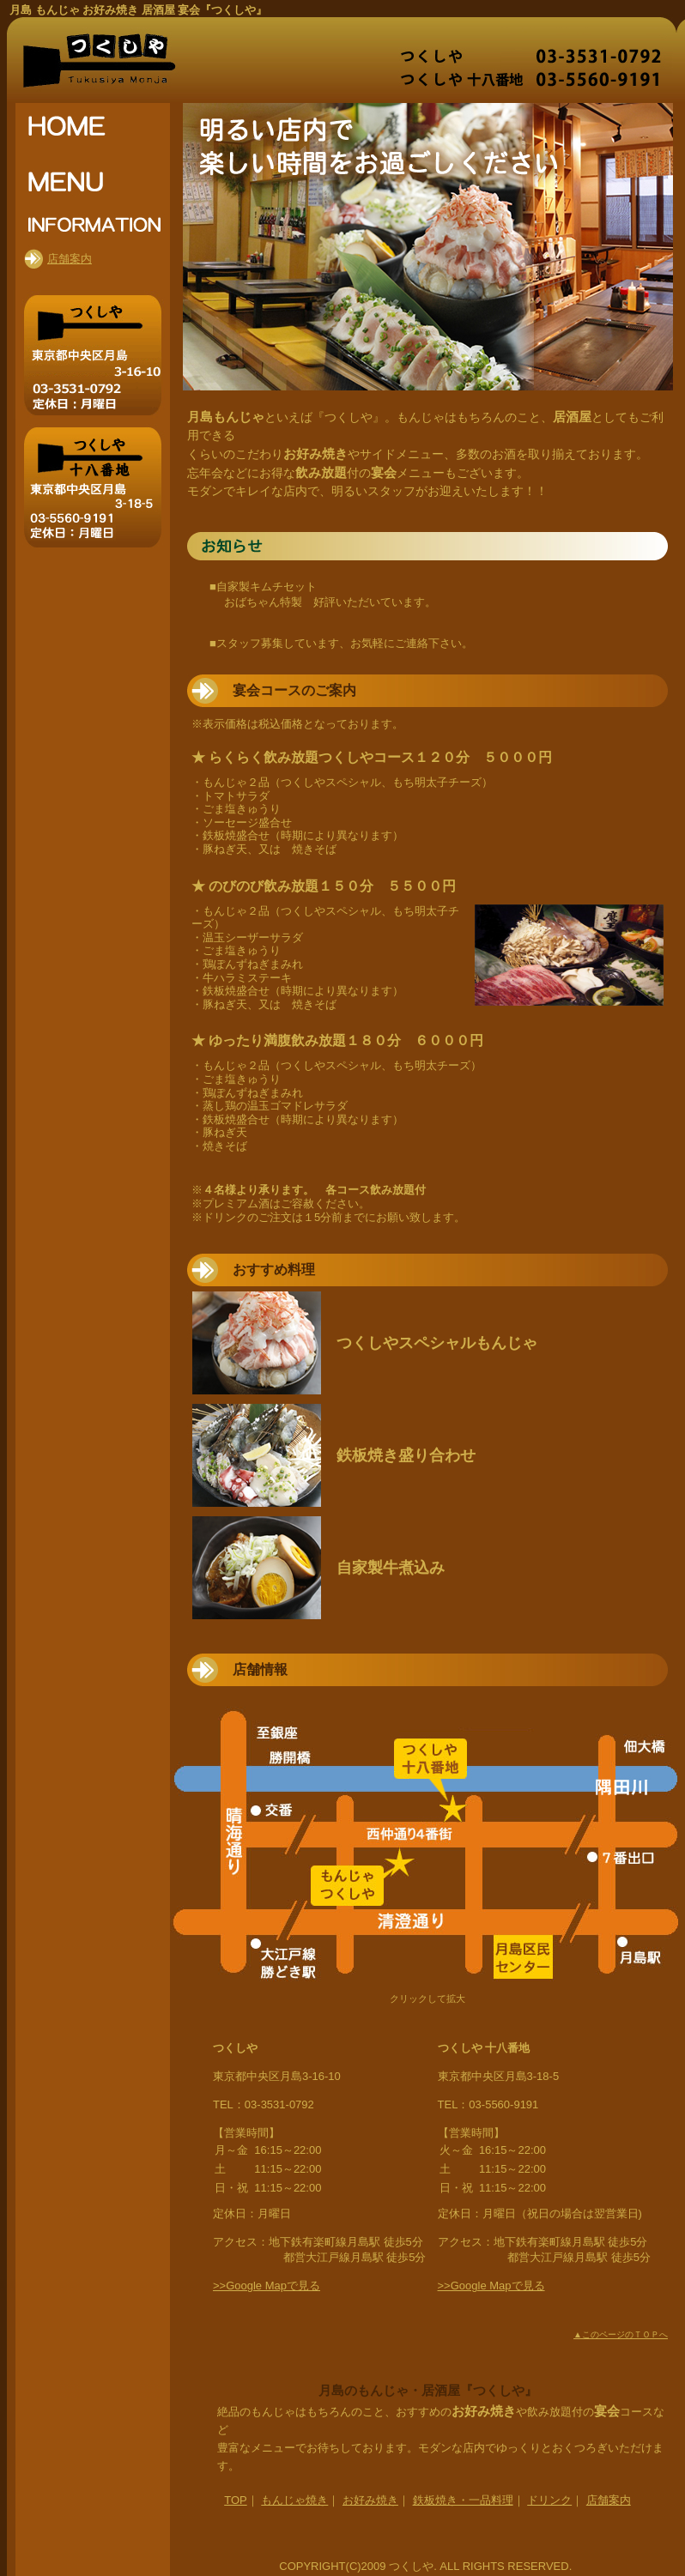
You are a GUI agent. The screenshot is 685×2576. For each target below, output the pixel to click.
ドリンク (549, 2500)
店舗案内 (608, 2500)
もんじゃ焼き (294, 2500)
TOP (235, 2500)
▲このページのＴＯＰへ (620, 2334)
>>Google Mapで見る (266, 2285)
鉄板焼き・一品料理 (463, 2500)
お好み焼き (370, 2500)
